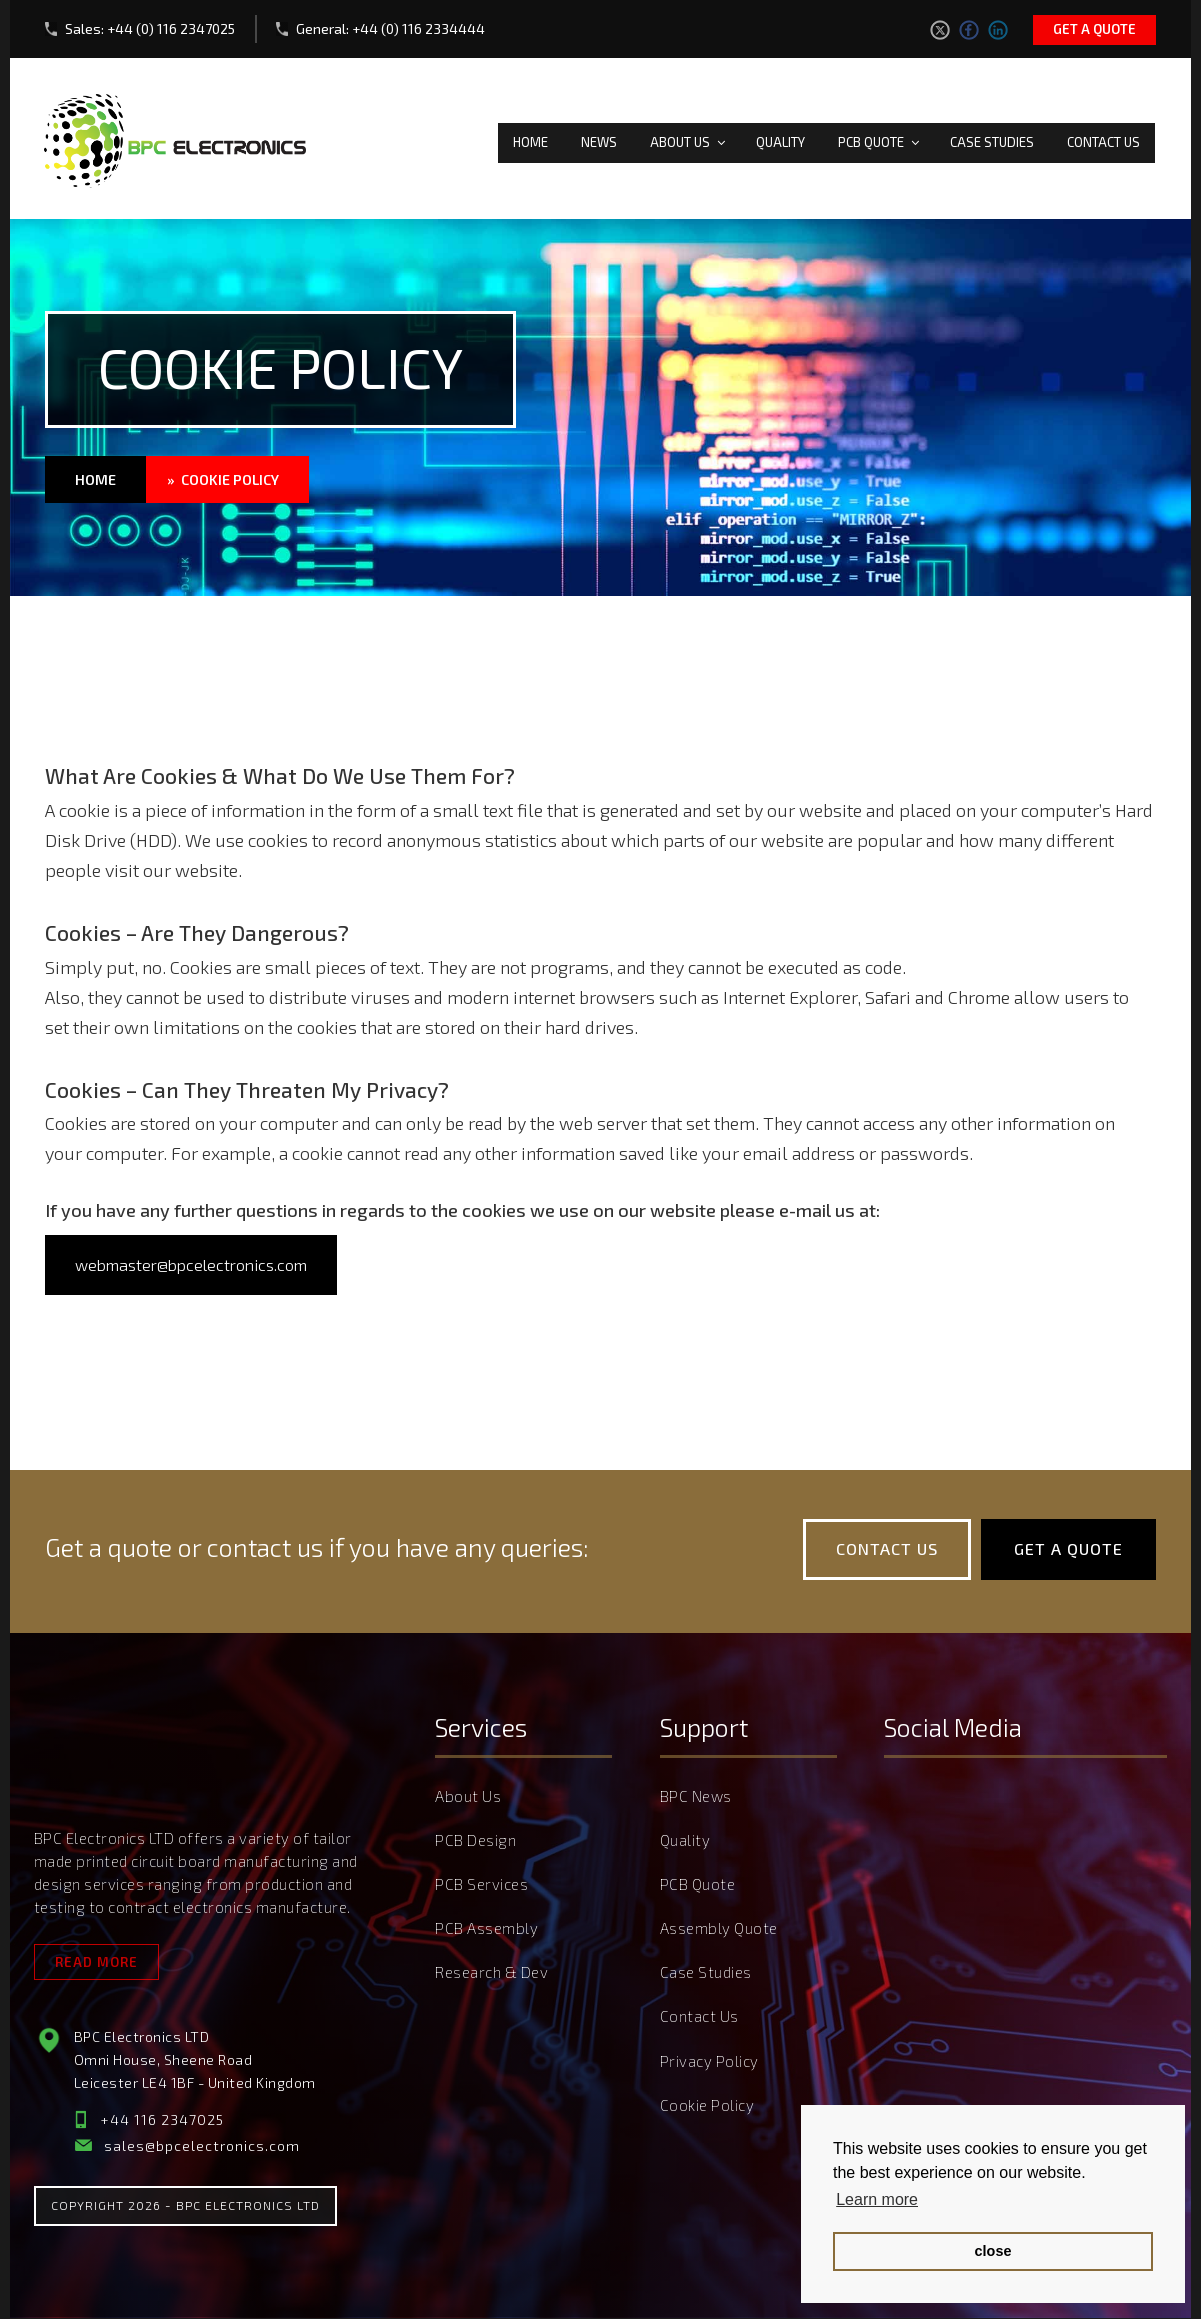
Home (530, 138)
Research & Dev (491, 1972)
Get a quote (1094, 29)
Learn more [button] (877, 2199)
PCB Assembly (486, 1929)
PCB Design (475, 1843)
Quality (780, 138)
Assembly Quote (719, 1929)
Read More (96, 1964)
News (599, 138)
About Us (689, 138)
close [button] (993, 2251)
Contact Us (1103, 138)
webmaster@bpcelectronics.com (191, 1266)
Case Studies (992, 138)
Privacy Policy (709, 2058)
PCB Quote (880, 138)
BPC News (696, 1800)
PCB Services (481, 1886)
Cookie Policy (707, 2101)
